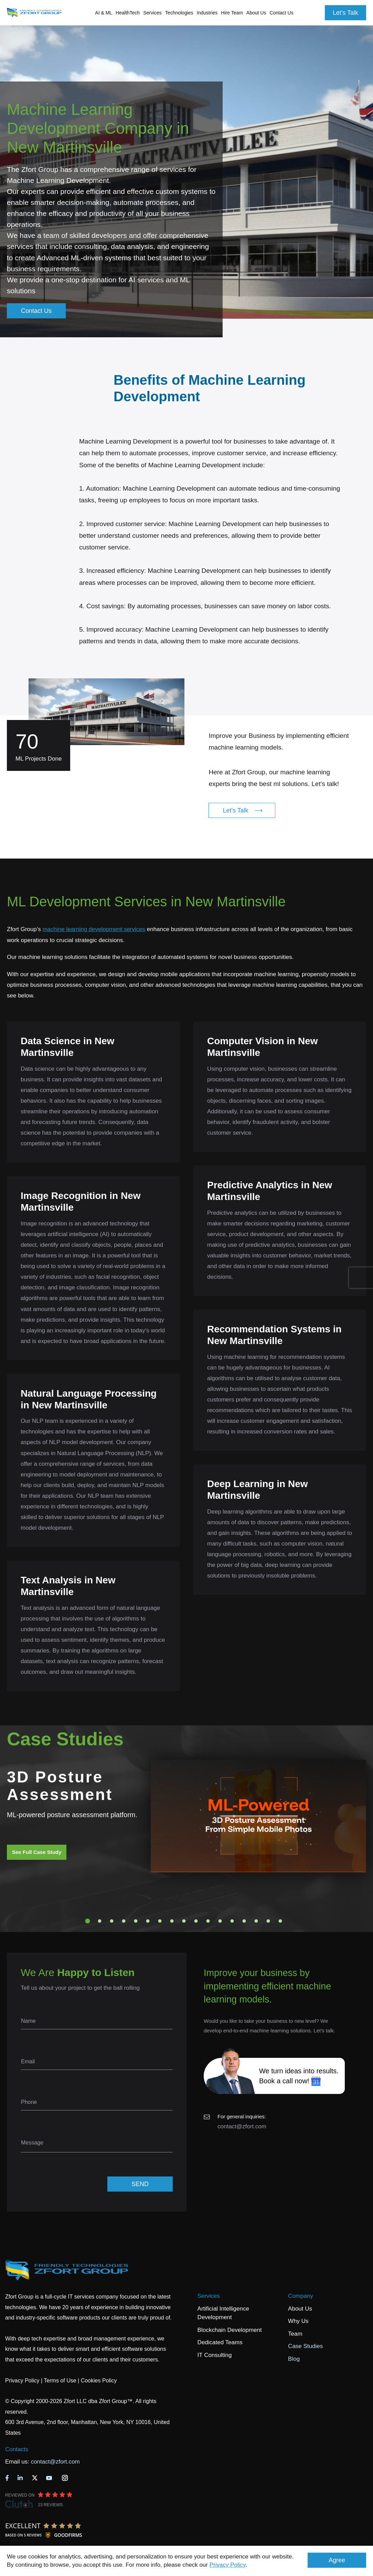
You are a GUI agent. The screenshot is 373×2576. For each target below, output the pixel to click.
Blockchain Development (230, 2330)
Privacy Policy (228, 2565)
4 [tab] (124, 1921)
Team (295, 2334)
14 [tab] (244, 1921)
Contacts (16, 2449)
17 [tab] (280, 1921)
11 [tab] (208, 1921)
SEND (140, 2184)
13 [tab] (232, 1921)
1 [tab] (87, 1921)
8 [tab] (172, 1921)
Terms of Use (60, 2380)
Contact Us (281, 12)
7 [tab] (160, 1921)
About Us (300, 2308)
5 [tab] (136, 1921)
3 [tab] (112, 1921)
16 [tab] (268, 1921)
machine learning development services (93, 929)
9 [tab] (184, 1921)
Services (209, 2296)
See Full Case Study (36, 1852)
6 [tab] (148, 1921)
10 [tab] (196, 1921)
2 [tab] (100, 1921)
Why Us (298, 2321)
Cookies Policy (99, 2380)
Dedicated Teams (220, 2342)
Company (300, 2296)
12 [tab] (220, 1921)
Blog (294, 2359)
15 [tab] (256, 1921)
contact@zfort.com (241, 2126)
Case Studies (305, 2346)
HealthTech (128, 12)
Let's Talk (345, 12)
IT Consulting (215, 2355)
